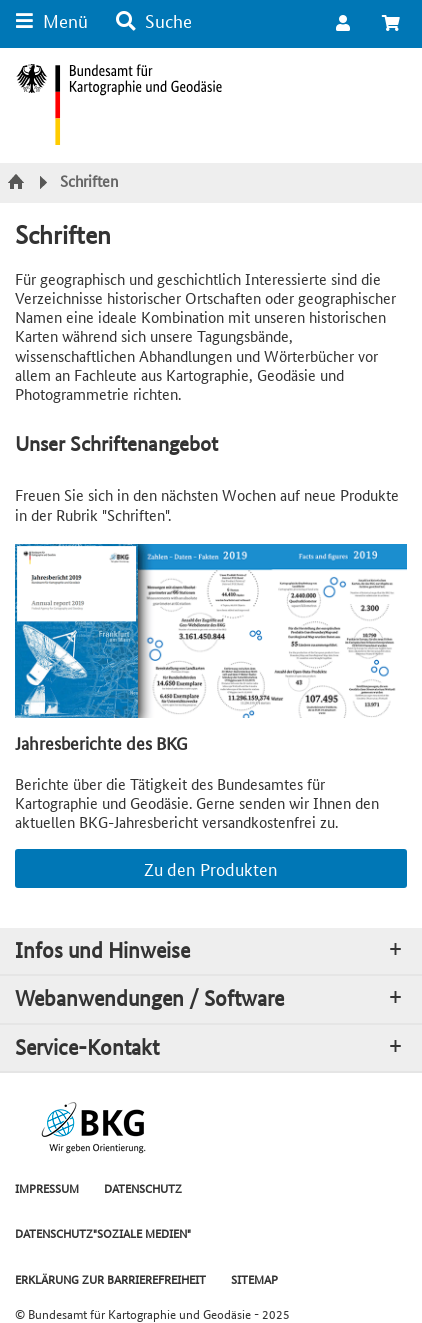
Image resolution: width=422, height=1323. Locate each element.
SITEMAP (254, 1278)
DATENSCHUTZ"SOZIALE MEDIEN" (103, 1232)
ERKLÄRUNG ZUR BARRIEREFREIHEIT (110, 1278)
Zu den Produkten (211, 868)
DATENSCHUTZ (143, 1187)
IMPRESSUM (47, 1187)
